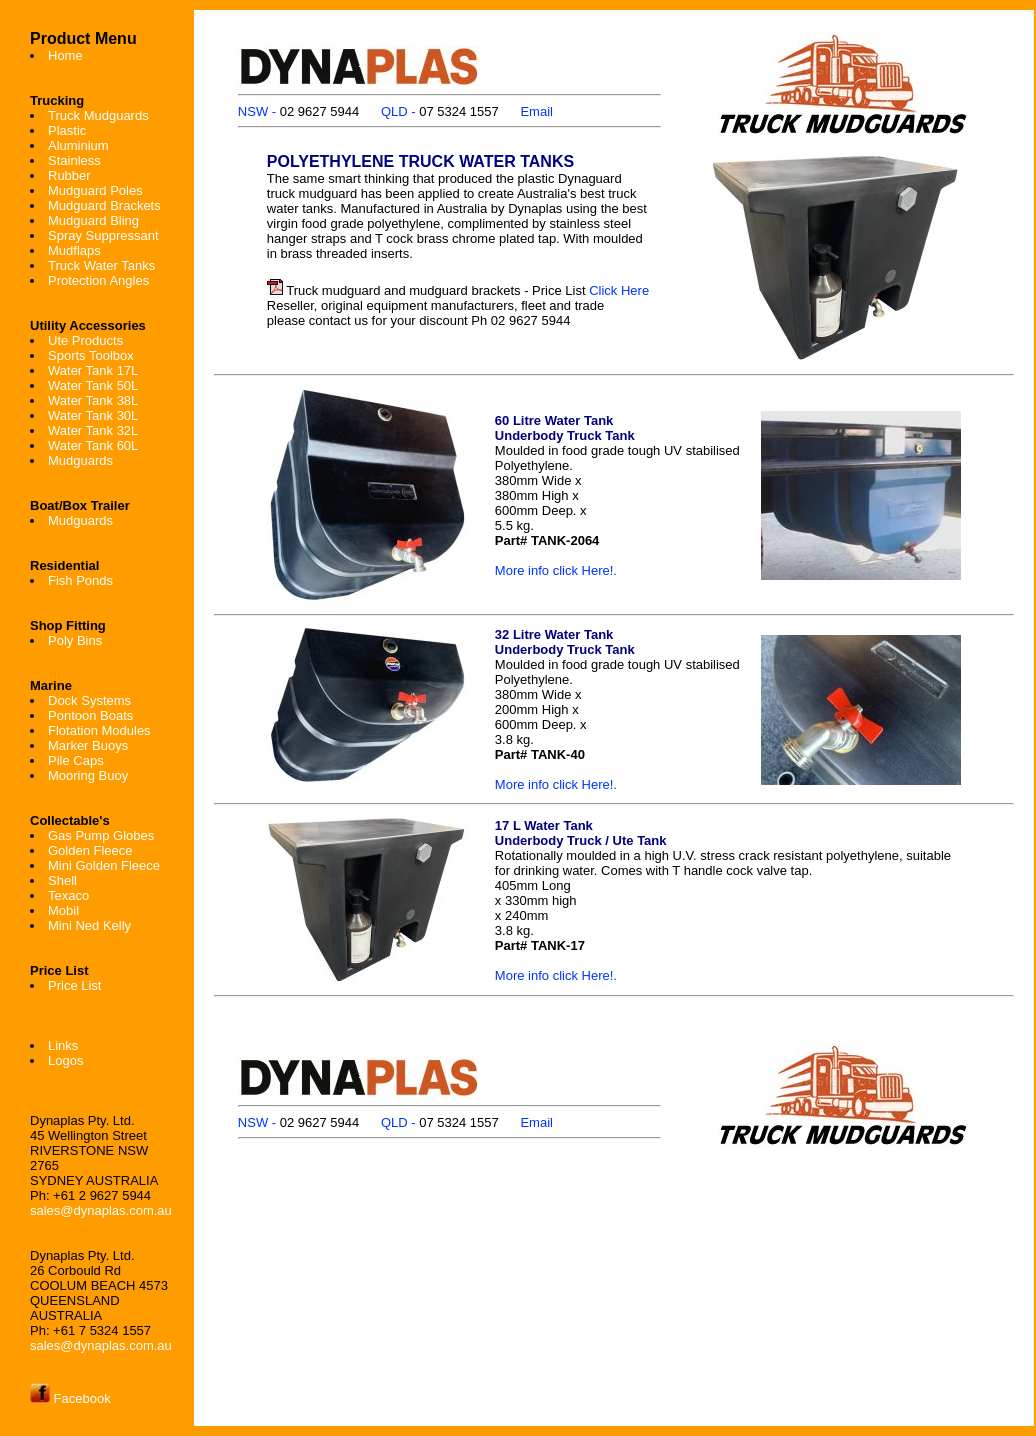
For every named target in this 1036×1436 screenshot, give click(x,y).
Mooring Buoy (88, 775)
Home (65, 55)
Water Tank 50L (93, 385)
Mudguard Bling (93, 220)
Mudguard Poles (95, 190)
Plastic (67, 130)
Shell (62, 880)
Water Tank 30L (93, 415)
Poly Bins (75, 640)
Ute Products (85, 340)
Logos (65, 1060)
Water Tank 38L (93, 400)
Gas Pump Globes (101, 835)
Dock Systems (89, 700)
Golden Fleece (90, 850)
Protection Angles (98, 280)
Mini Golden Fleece (104, 865)
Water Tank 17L (93, 370)
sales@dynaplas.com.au (101, 1210)
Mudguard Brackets (104, 205)
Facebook (70, 1398)
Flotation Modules (99, 730)
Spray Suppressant (103, 235)
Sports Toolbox (91, 355)
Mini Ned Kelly (89, 925)
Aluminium (78, 145)
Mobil (63, 910)
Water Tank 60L (93, 445)
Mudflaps (74, 250)
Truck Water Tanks (101, 265)
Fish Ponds (80, 580)
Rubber (69, 175)
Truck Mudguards (98, 115)
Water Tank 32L (93, 430)
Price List (74, 985)
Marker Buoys (88, 745)
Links (63, 1045)
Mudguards (80, 460)
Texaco (68, 895)
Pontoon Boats (90, 715)
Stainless (74, 160)
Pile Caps (76, 760)
